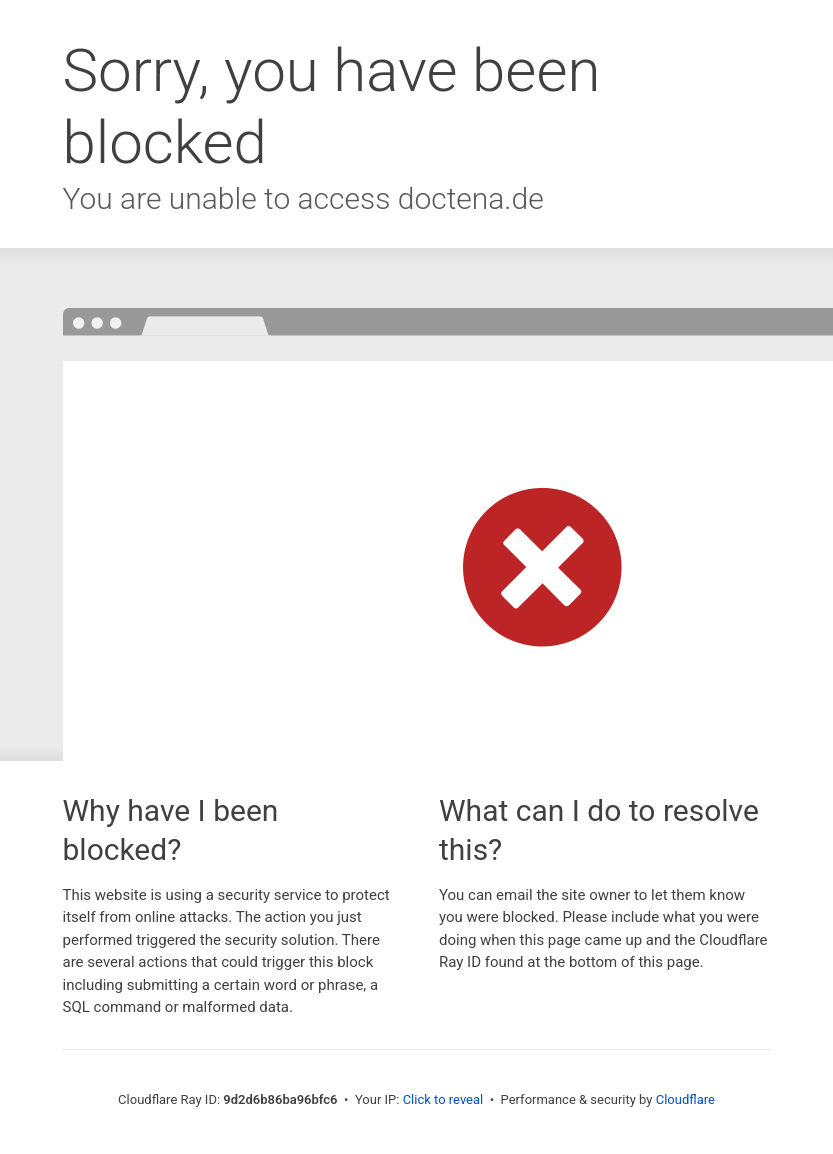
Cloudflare (685, 1099)
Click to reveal (443, 1099)
